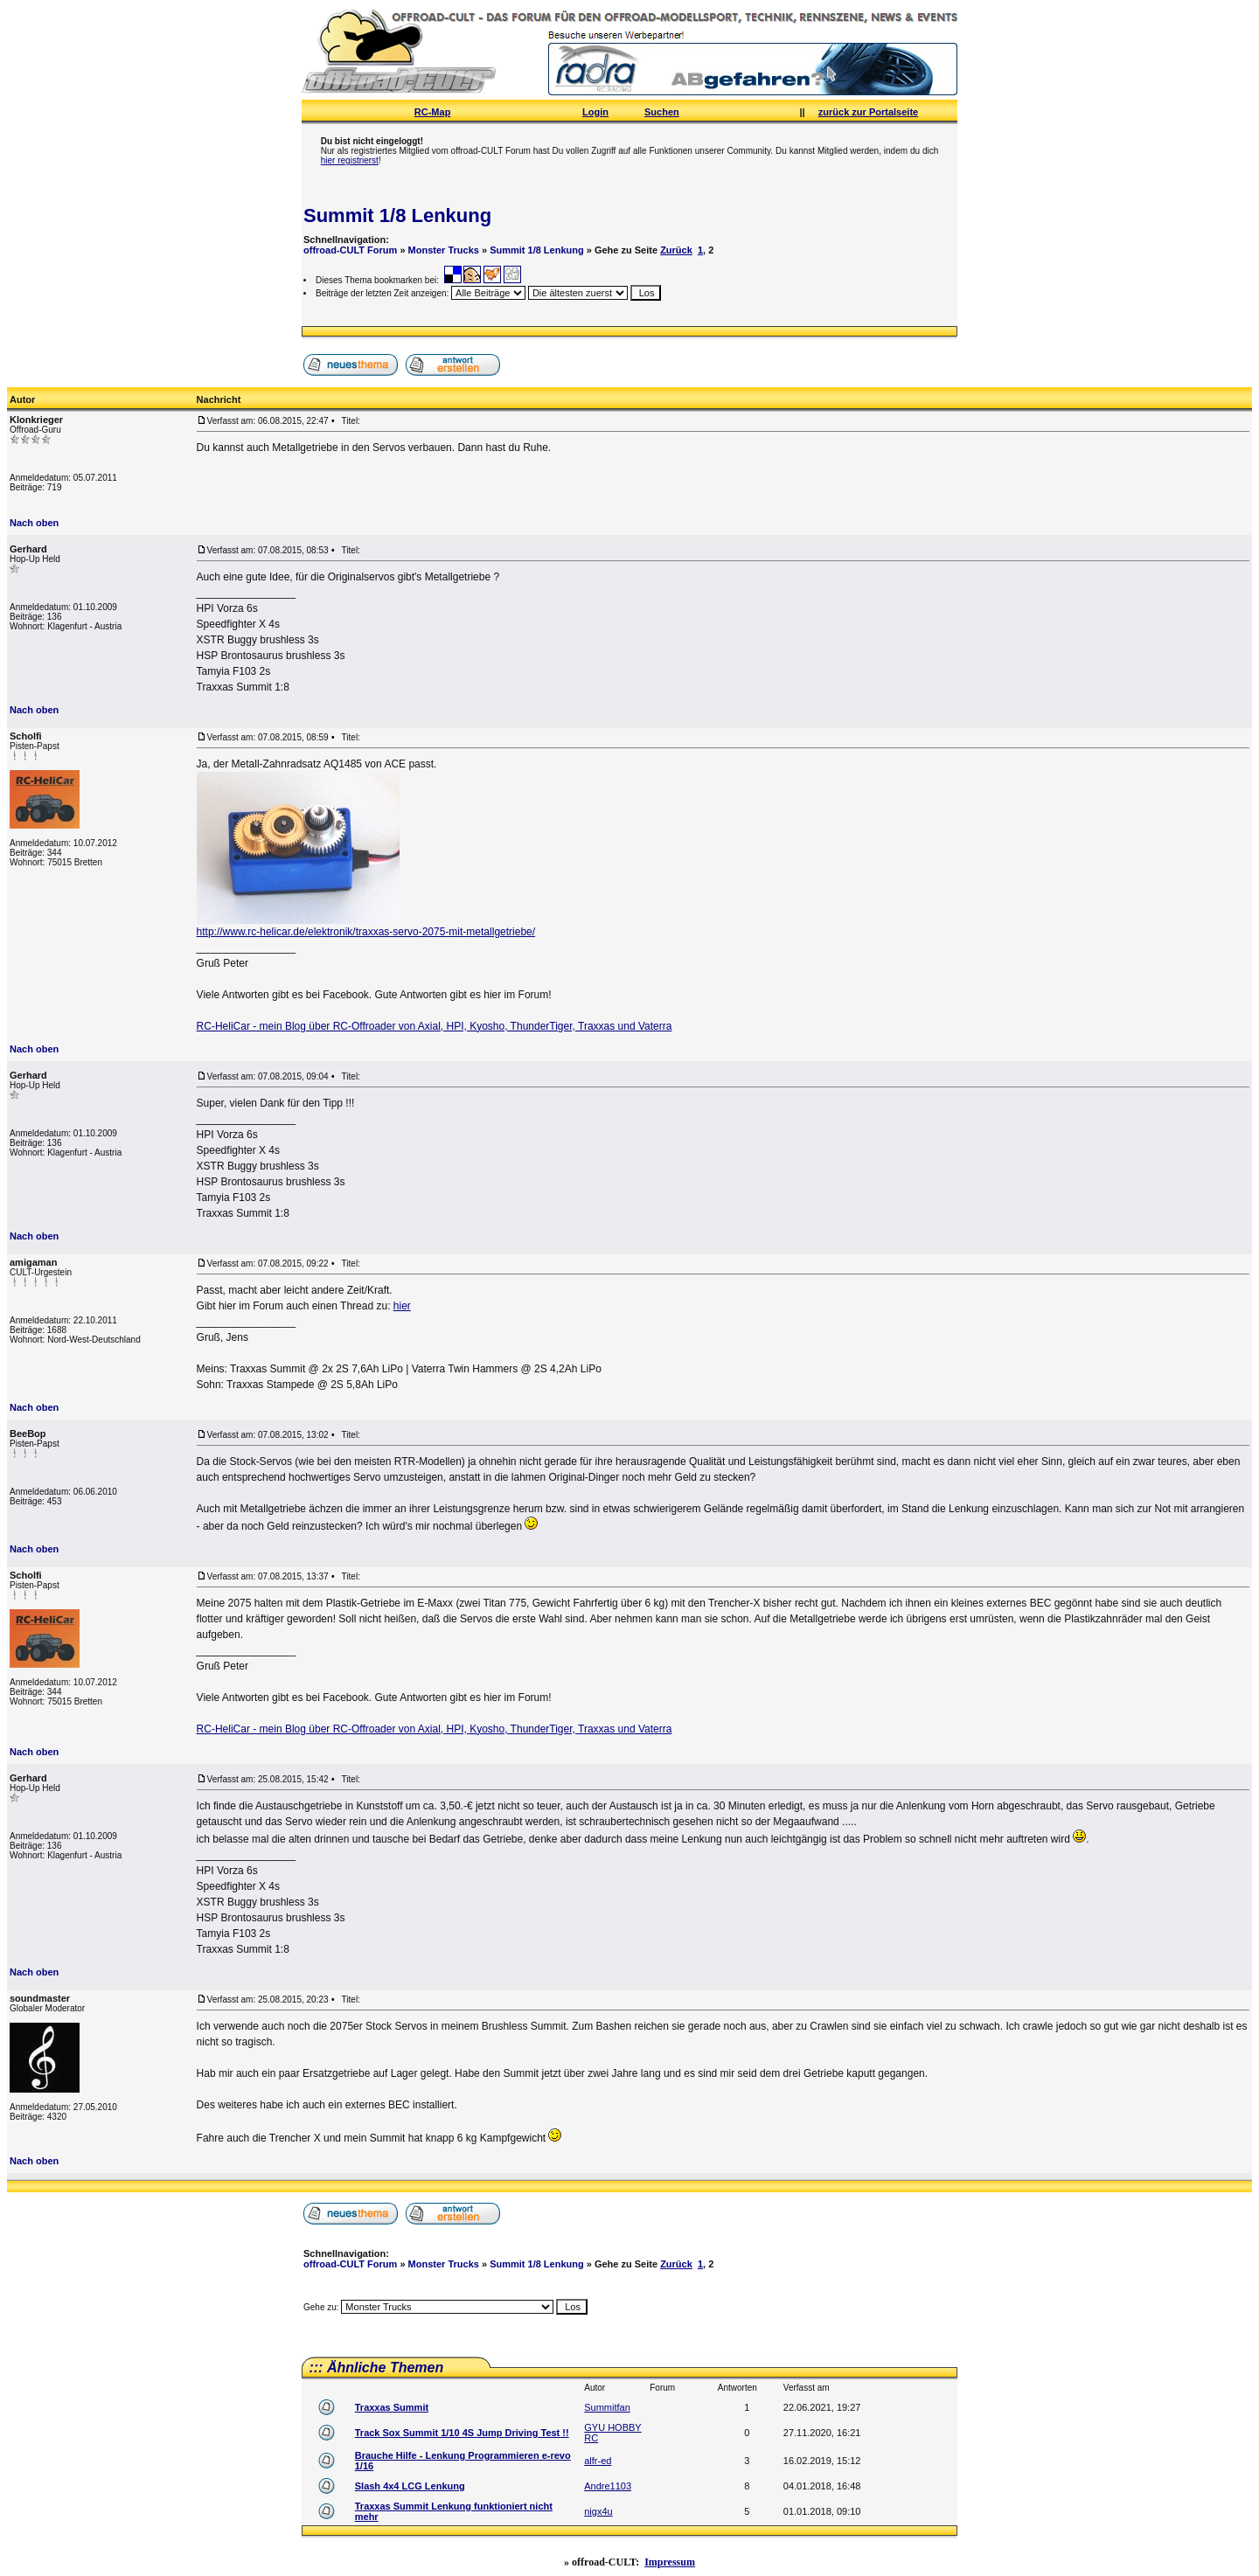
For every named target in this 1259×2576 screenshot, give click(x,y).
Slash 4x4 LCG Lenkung (410, 2486)
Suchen (661, 112)
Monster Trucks (443, 250)
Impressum (669, 2562)
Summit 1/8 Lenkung (397, 215)
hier (402, 1306)
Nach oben (34, 522)
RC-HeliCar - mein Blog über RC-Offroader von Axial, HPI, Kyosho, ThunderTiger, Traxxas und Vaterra (434, 1026)
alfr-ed (597, 2460)
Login (595, 112)
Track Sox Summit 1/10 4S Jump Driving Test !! (462, 2432)
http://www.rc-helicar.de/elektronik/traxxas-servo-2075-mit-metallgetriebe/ (366, 932)
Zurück (676, 250)
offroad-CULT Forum (350, 250)
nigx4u (598, 2511)
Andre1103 (607, 2486)
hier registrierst (350, 160)
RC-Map (432, 112)
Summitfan (607, 2407)
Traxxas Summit (391, 2407)
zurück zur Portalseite (868, 112)
